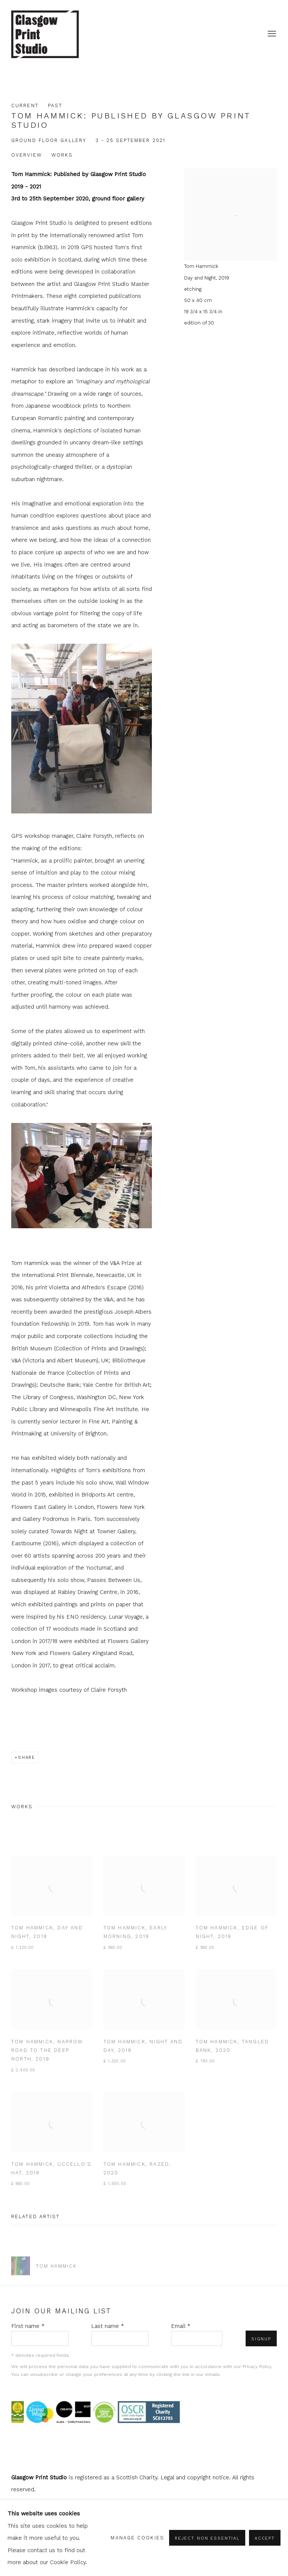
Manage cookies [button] (137, 2537)
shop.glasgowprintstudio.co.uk (45, 34)
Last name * (107, 2326)
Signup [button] (261, 2338)
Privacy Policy (257, 2366)
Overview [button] (26, 155)
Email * (180, 2326)
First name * (28, 2326)
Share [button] (26, 1757)
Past (55, 105)
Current (25, 105)
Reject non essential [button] (207, 2538)
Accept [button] (265, 2538)
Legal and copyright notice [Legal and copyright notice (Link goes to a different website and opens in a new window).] (194, 2477)
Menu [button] (271, 34)
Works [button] (62, 155)
